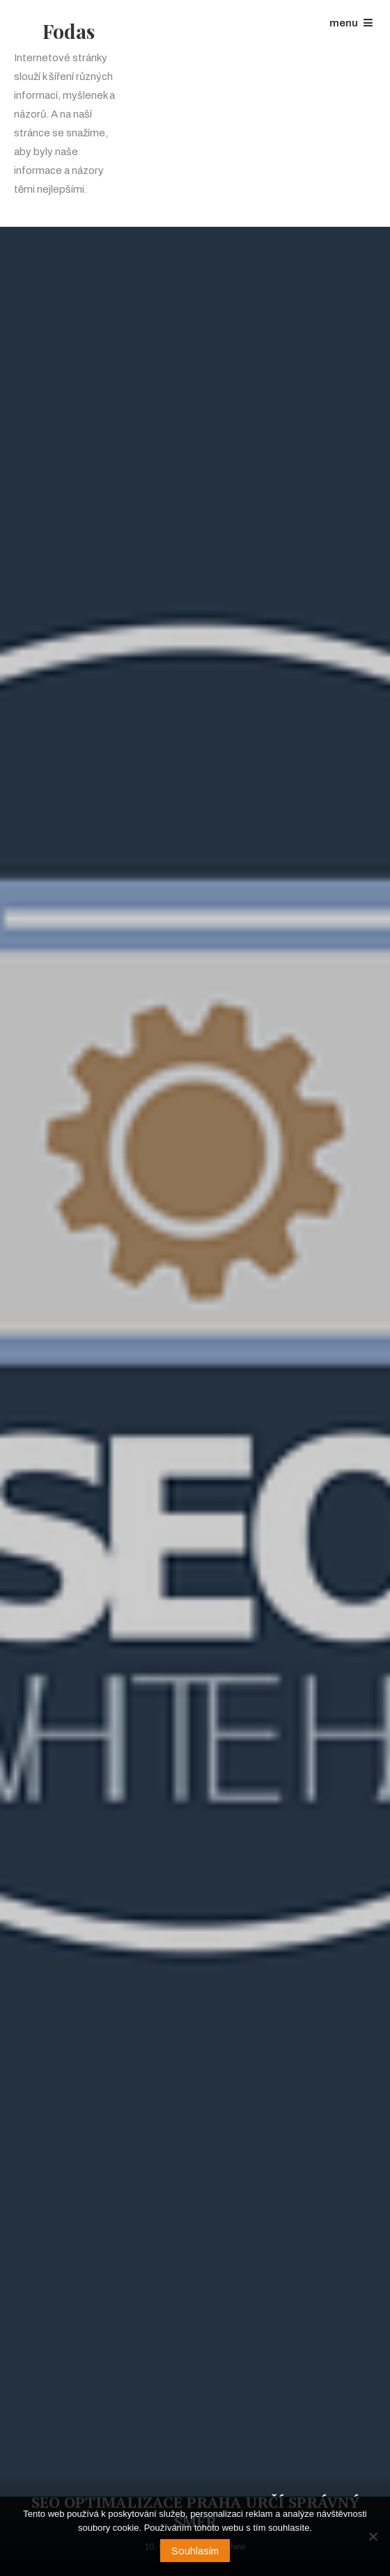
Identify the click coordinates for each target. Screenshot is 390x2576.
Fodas (68, 31)
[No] (373, 2536)
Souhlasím (195, 2551)
